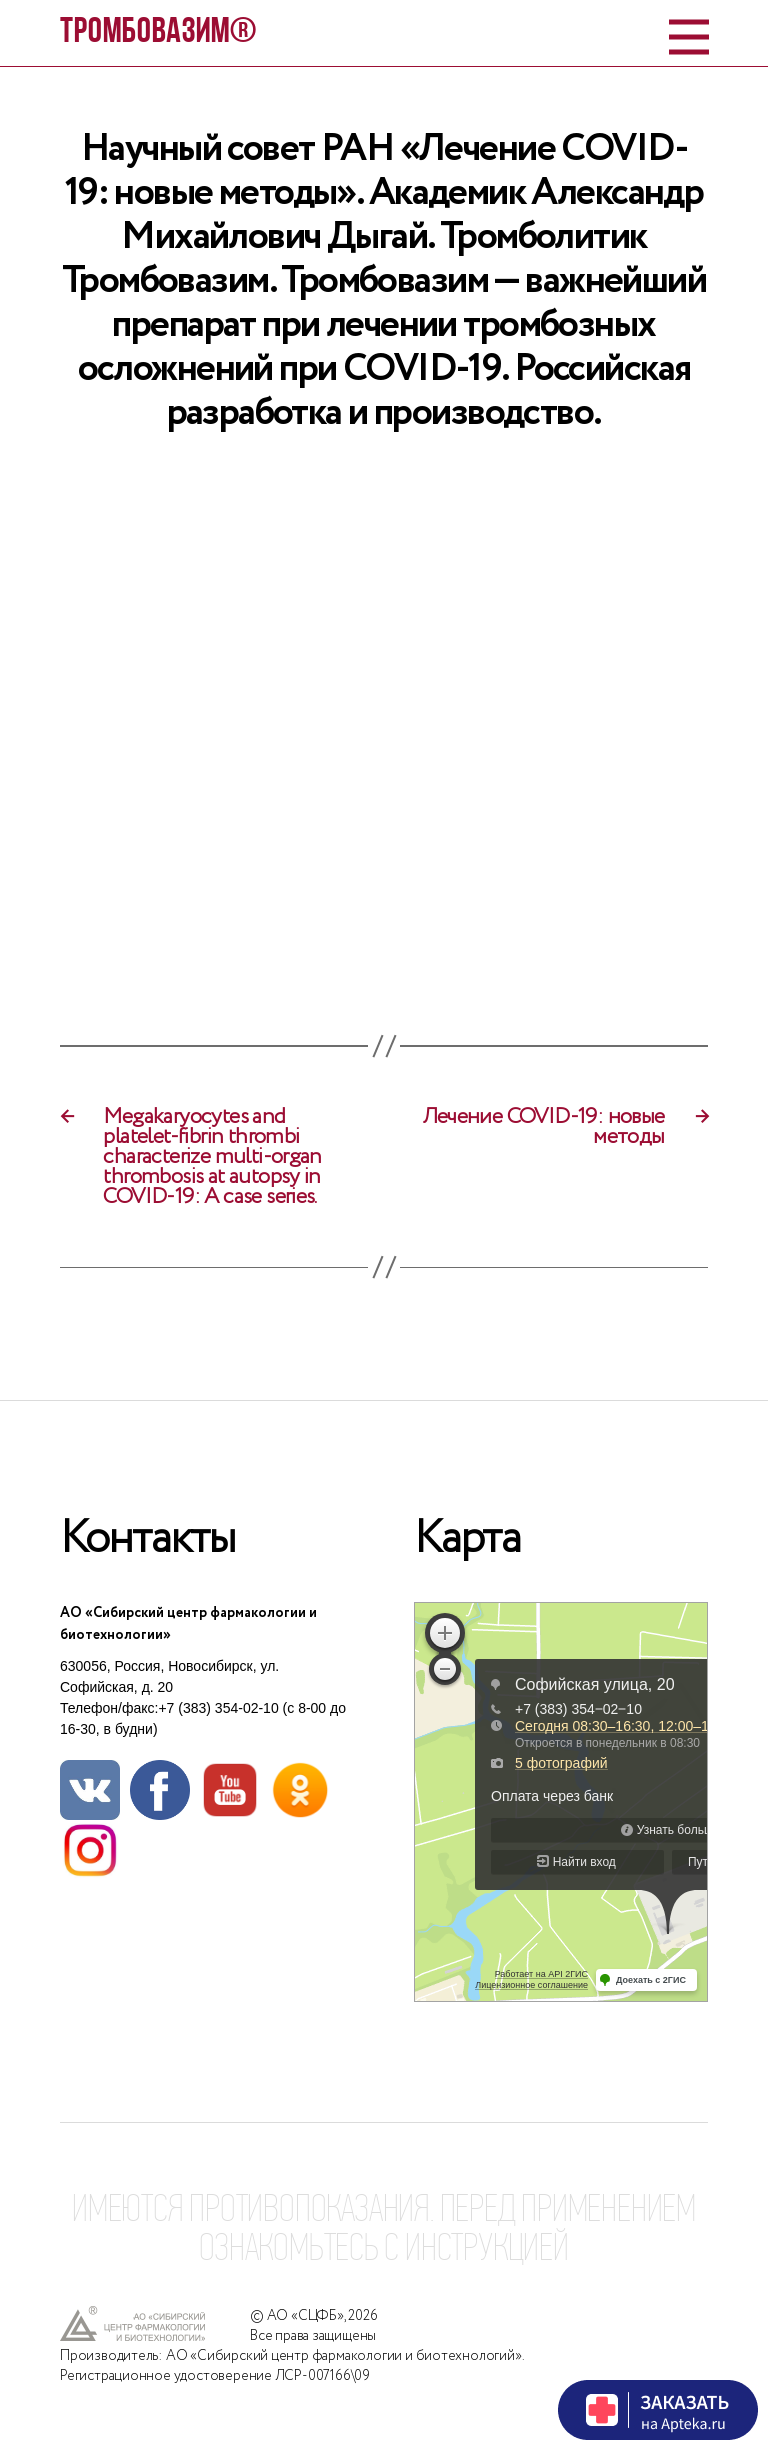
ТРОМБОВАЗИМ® (158, 33)
